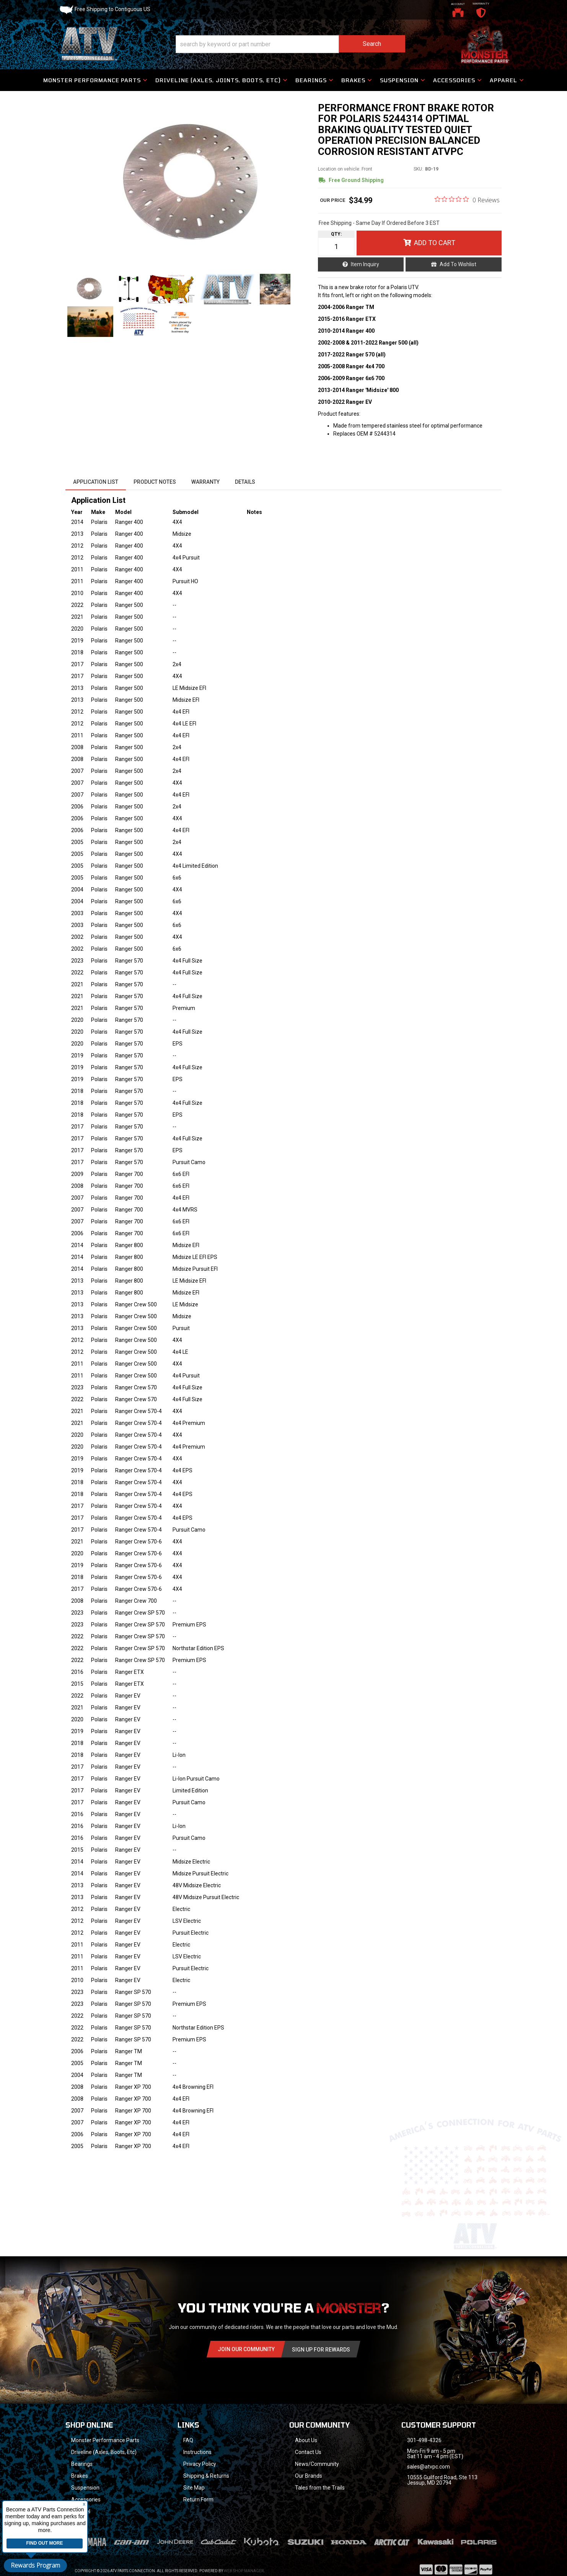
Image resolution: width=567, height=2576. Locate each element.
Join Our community (246, 2349)
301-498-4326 (424, 2440)
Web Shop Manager (244, 2561)
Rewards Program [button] (35, 2565)
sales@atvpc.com (428, 2467)
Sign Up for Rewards (321, 2350)
